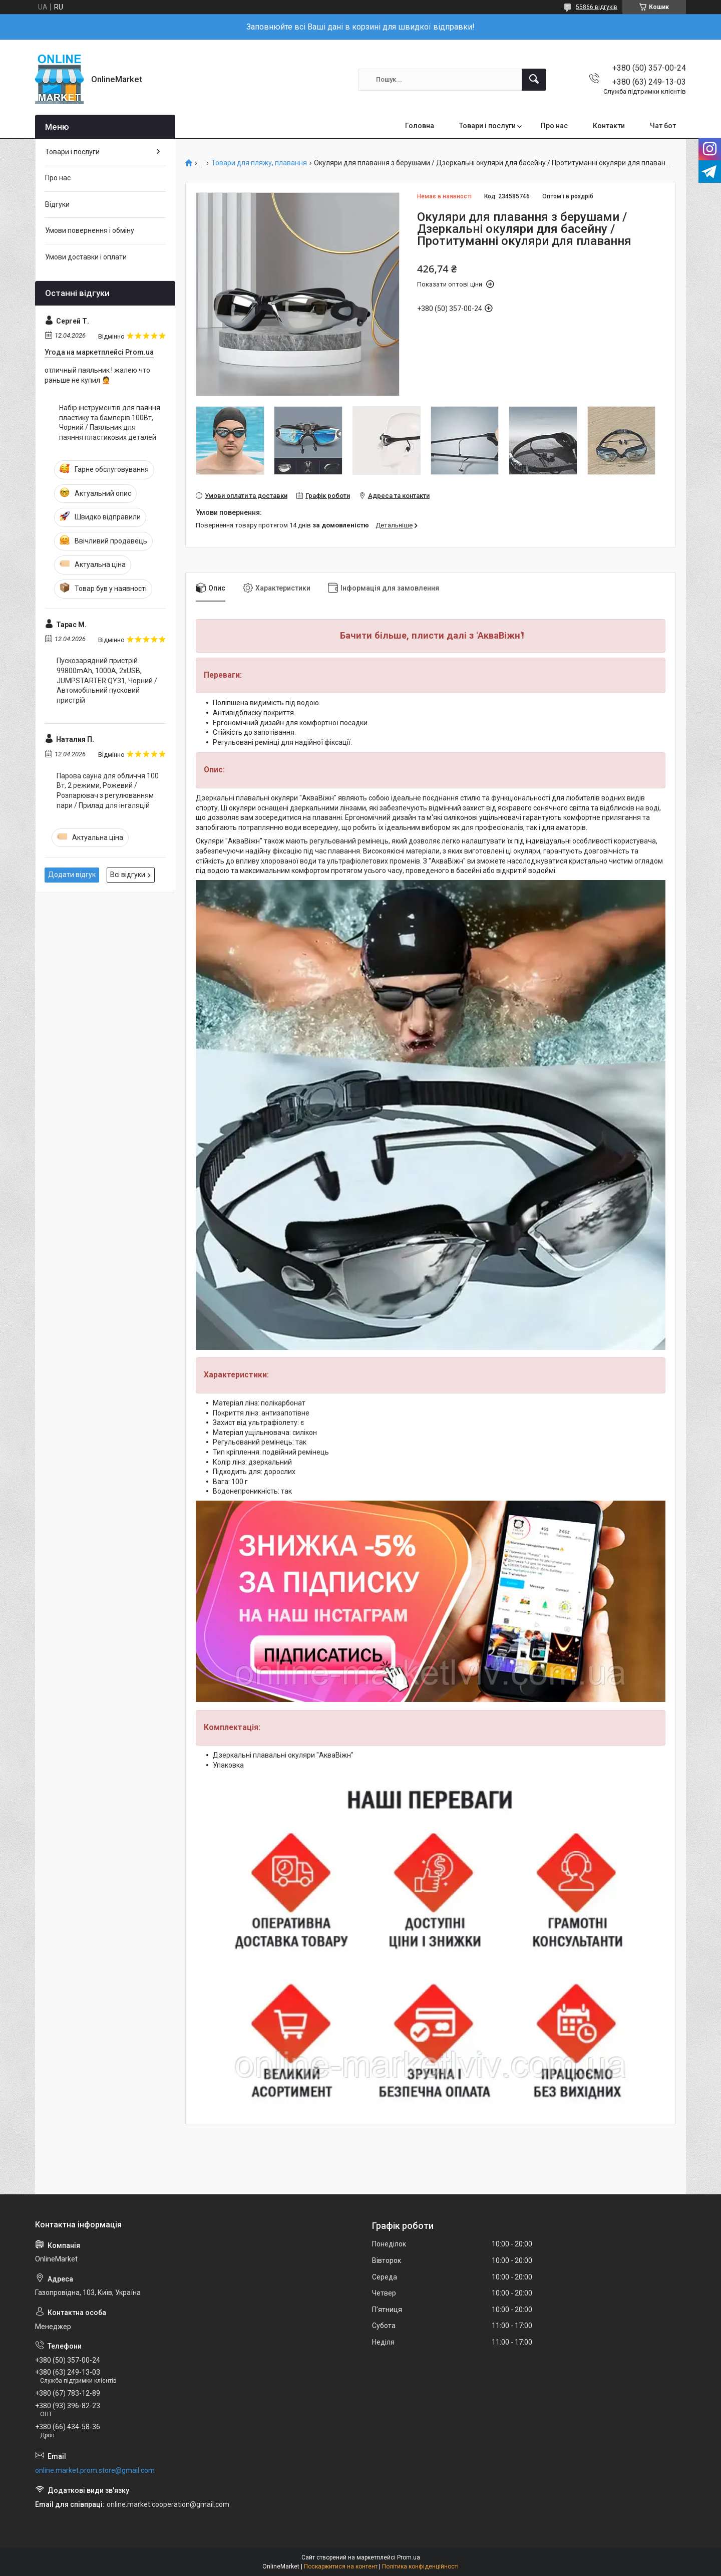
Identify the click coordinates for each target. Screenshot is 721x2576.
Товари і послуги (487, 126)
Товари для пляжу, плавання (259, 163)
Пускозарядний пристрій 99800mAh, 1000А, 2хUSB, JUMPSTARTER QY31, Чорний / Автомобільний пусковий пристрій (107, 680)
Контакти (609, 126)
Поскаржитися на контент (341, 2566)
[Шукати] (534, 80)
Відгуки (57, 204)
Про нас (554, 126)
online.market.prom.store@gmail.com (95, 2470)
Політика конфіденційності (420, 2566)
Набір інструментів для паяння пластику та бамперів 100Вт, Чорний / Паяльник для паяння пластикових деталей (109, 422)
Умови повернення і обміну (89, 230)
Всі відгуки (127, 875)
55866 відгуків (596, 7)
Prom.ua (408, 2557)
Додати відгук (72, 875)
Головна (419, 126)
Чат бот (663, 126)
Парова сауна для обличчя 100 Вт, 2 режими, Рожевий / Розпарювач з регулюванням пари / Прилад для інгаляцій (108, 790)
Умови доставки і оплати (86, 257)
